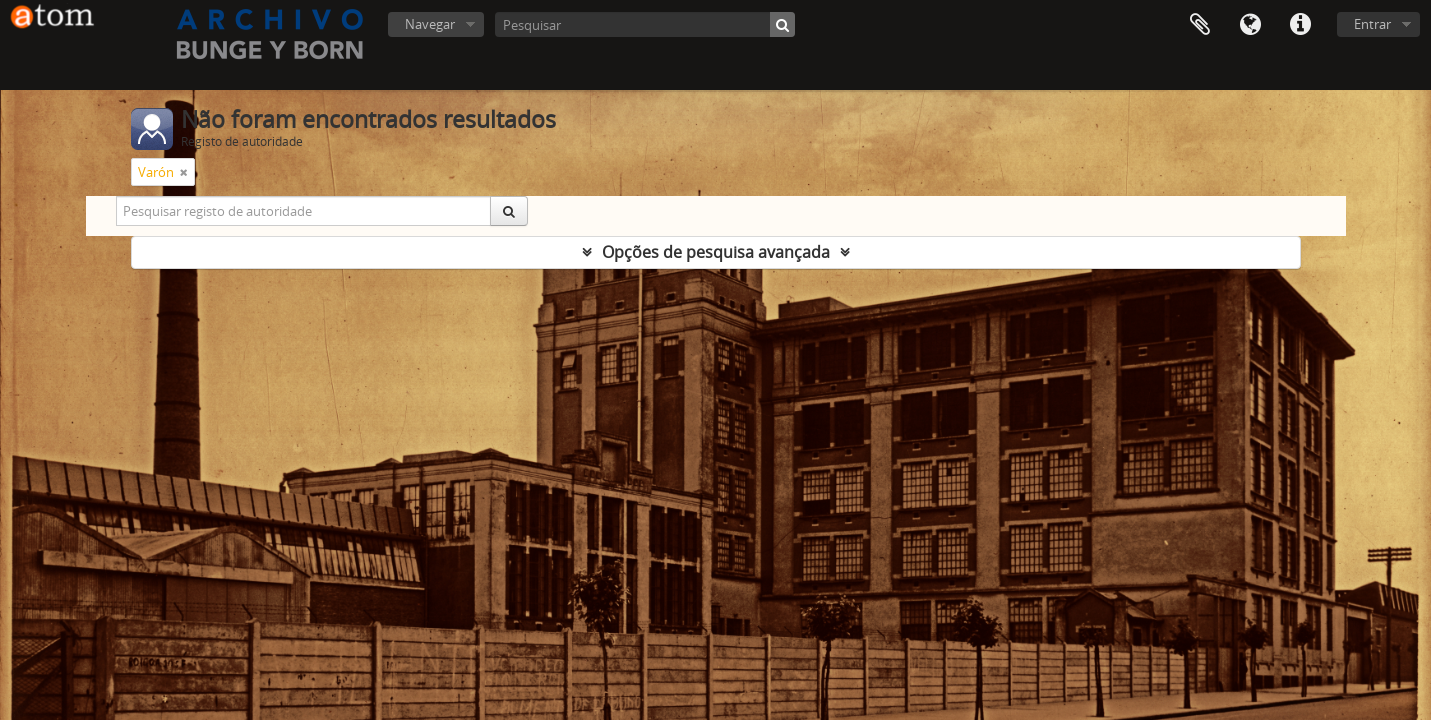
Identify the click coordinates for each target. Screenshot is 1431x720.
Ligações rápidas (1300, 25)
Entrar (1372, 24)
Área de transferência (1200, 25)
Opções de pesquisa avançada (716, 252)
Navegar (430, 24)
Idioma (1250, 25)
